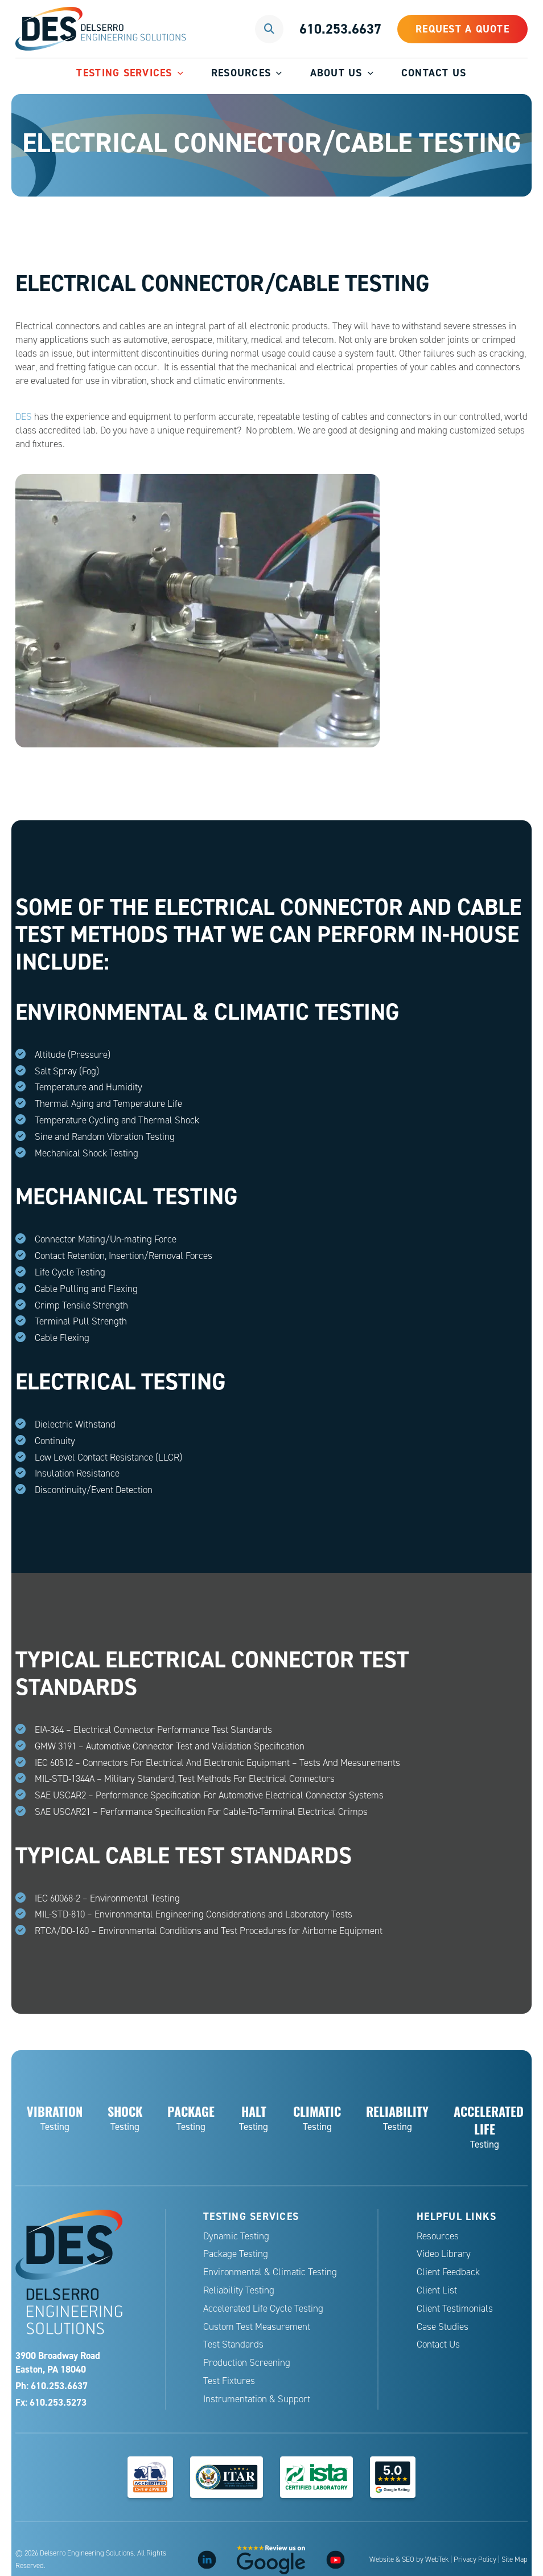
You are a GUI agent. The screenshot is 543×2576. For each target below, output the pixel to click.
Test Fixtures (229, 2381)
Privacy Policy (475, 2559)
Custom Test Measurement (256, 2327)
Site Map (514, 2559)
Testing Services (124, 72)
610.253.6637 (340, 29)
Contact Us (434, 72)
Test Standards (233, 2344)
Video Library (444, 2254)
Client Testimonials (455, 2309)
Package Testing (235, 2254)
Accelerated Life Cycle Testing (263, 2309)
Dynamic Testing (236, 2236)
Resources (241, 72)
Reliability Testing (238, 2290)
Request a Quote (462, 28)
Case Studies (442, 2327)
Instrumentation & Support (256, 2399)
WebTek (437, 2559)
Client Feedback (448, 2272)
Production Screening (246, 2363)
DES (23, 417)
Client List (437, 2290)
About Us (336, 72)
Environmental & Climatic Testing (270, 2272)
